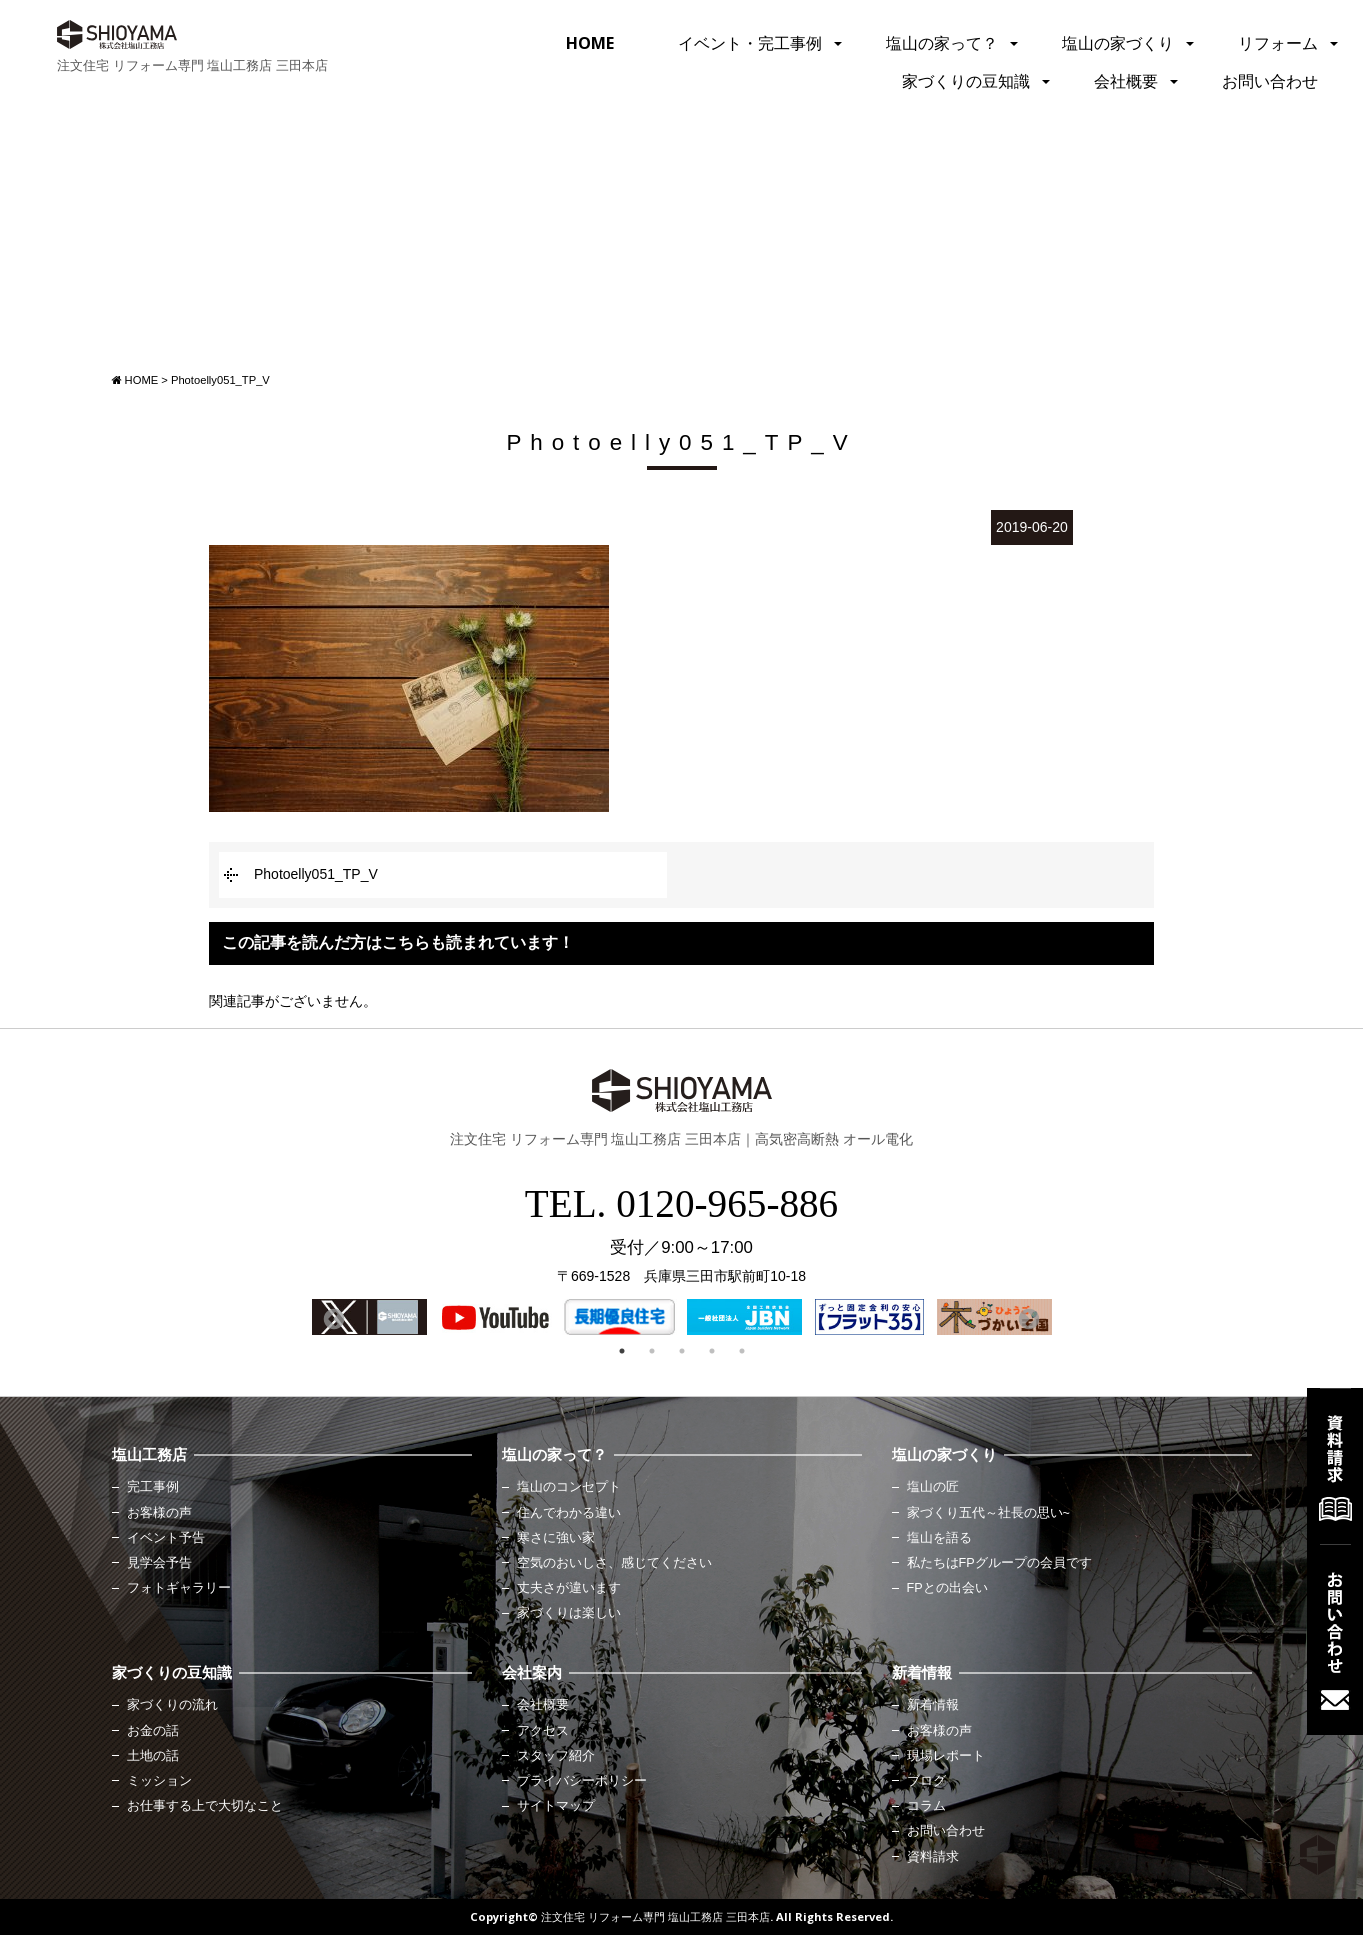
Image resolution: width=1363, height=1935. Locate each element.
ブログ (926, 1781)
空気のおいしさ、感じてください (614, 1563)
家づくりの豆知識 (966, 81)
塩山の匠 (933, 1487)
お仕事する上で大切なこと (205, 1806)
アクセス (543, 1731)
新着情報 (933, 1705)
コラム (926, 1806)
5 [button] (742, 1351)
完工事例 (153, 1487)
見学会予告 (159, 1563)
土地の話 (153, 1756)
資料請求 (933, 1857)
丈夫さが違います (569, 1588)
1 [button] (622, 1351)
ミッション (159, 1781)
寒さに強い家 (556, 1538)
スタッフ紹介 (556, 1756)
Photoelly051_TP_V (316, 874)
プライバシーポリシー (582, 1781)
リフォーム (1278, 43)
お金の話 (153, 1731)
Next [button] (1027, 1318)
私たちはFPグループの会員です (999, 1563)
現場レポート (946, 1756)
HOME (590, 43)
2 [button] (652, 1351)
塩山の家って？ (942, 43)
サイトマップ (556, 1806)
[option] (369, 1317)
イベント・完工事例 (750, 43)
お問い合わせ (1270, 81)
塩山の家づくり (1118, 43)
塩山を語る (939, 1538)
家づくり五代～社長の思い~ (988, 1513)
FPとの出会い (947, 1588)
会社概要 (1126, 81)
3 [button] (682, 1351)
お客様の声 (159, 1513)
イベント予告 (166, 1538)
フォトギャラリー (179, 1588)
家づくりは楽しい (569, 1613)
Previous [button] (332, 1318)
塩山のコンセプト (569, 1487)
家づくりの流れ (172, 1705)
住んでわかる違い (569, 1513)
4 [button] (712, 1351)
